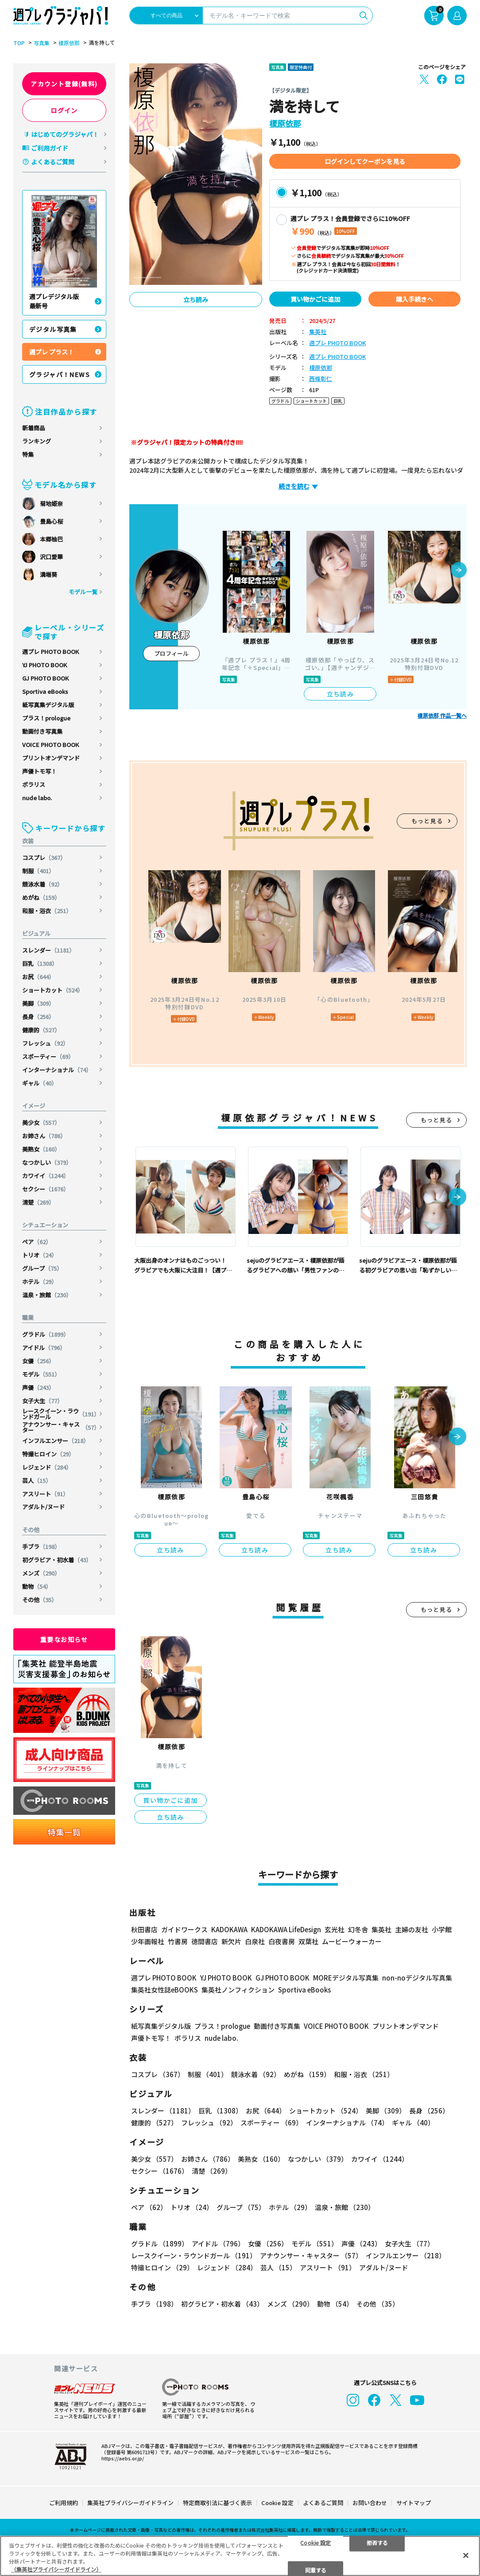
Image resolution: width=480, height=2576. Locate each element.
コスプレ (44, 857)
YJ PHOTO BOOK (44, 665)
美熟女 (41, 1149)
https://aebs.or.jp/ (122, 2458)
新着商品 (33, 428)
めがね (41, 897)
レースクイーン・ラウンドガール (61, 1413)
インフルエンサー (55, 1440)
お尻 (38, 977)
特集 (28, 454)
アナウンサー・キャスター (61, 1427)
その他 (39, 1599)
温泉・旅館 (47, 1295)
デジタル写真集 (53, 329)
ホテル (39, 1281)
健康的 (41, 1030)
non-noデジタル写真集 (417, 1977)
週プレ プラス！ (51, 351)
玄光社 (335, 1929)
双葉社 (308, 1941)
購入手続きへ (414, 299)
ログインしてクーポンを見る (365, 161)
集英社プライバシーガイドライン (130, 2503)
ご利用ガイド (49, 148)
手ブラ (41, 1546)
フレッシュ (45, 1043)
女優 (38, 1361)
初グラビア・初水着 (57, 1560)
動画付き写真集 (42, 731)
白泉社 (255, 1941)
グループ (42, 1268)
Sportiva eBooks (45, 691)
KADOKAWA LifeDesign (286, 1929)
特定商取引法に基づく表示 (217, 2503)
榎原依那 (69, 43)
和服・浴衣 (47, 911)
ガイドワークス (184, 1929)
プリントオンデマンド (51, 758)
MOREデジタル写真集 (346, 1977)
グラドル (45, 1334)
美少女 (41, 1122)
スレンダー (48, 950)
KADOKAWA (229, 1929)
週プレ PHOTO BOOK (50, 651)
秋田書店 (144, 1929)
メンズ (41, 1573)
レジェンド (47, 1467)
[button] (459, 571)
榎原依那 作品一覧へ (442, 715)
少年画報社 (147, 1941)
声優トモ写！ (39, 771)
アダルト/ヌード (43, 1506)
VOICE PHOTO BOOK (50, 744)
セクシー (45, 1189)
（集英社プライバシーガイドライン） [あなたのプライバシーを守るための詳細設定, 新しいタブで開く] (56, 2569)
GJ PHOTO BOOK (45, 678)
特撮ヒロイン (48, 1454)
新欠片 (231, 1941)
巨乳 (40, 963)
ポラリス (33, 784)
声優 (38, 1387)
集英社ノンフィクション (238, 1989)
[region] (240, 2556)
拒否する (377, 2542)
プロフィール (171, 653)
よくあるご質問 (52, 161)
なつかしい (47, 1162)
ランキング (36, 441)
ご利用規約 (63, 2503)
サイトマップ (413, 2503)
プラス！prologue (46, 718)
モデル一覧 (83, 592)
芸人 (36, 1480)
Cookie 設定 (277, 2503)
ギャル (39, 1083)
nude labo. (37, 798)
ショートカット (52, 990)
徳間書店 (204, 1941)
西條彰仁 (320, 379)
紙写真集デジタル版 (48, 704)
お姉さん (44, 1136)
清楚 (38, 1202)
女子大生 (42, 1401)
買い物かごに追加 (315, 299)
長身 (38, 1016)
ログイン (64, 110)
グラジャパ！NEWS (59, 374)
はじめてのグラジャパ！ (65, 134)
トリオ (39, 1255)
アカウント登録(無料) (64, 83)
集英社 (317, 332)
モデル (41, 1374)
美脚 (38, 1003)
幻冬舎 (358, 1929)
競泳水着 (42, 884)
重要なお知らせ (64, 1639)
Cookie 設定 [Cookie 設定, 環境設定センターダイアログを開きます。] (315, 2542)
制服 (38, 871)
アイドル (44, 1347)
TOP (19, 43)
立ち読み (195, 299)
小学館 (442, 1929)
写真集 (42, 43)
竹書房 (178, 1941)
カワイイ (45, 1175)
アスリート (45, 1494)
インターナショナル (57, 1070)
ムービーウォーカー (352, 1941)
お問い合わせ (369, 2503)
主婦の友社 (411, 1929)
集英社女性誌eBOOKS (164, 1989)
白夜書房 (281, 1941)
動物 (36, 1586)
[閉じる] (466, 2555)
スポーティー (48, 1056)
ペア (36, 1241)
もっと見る (427, 821)
